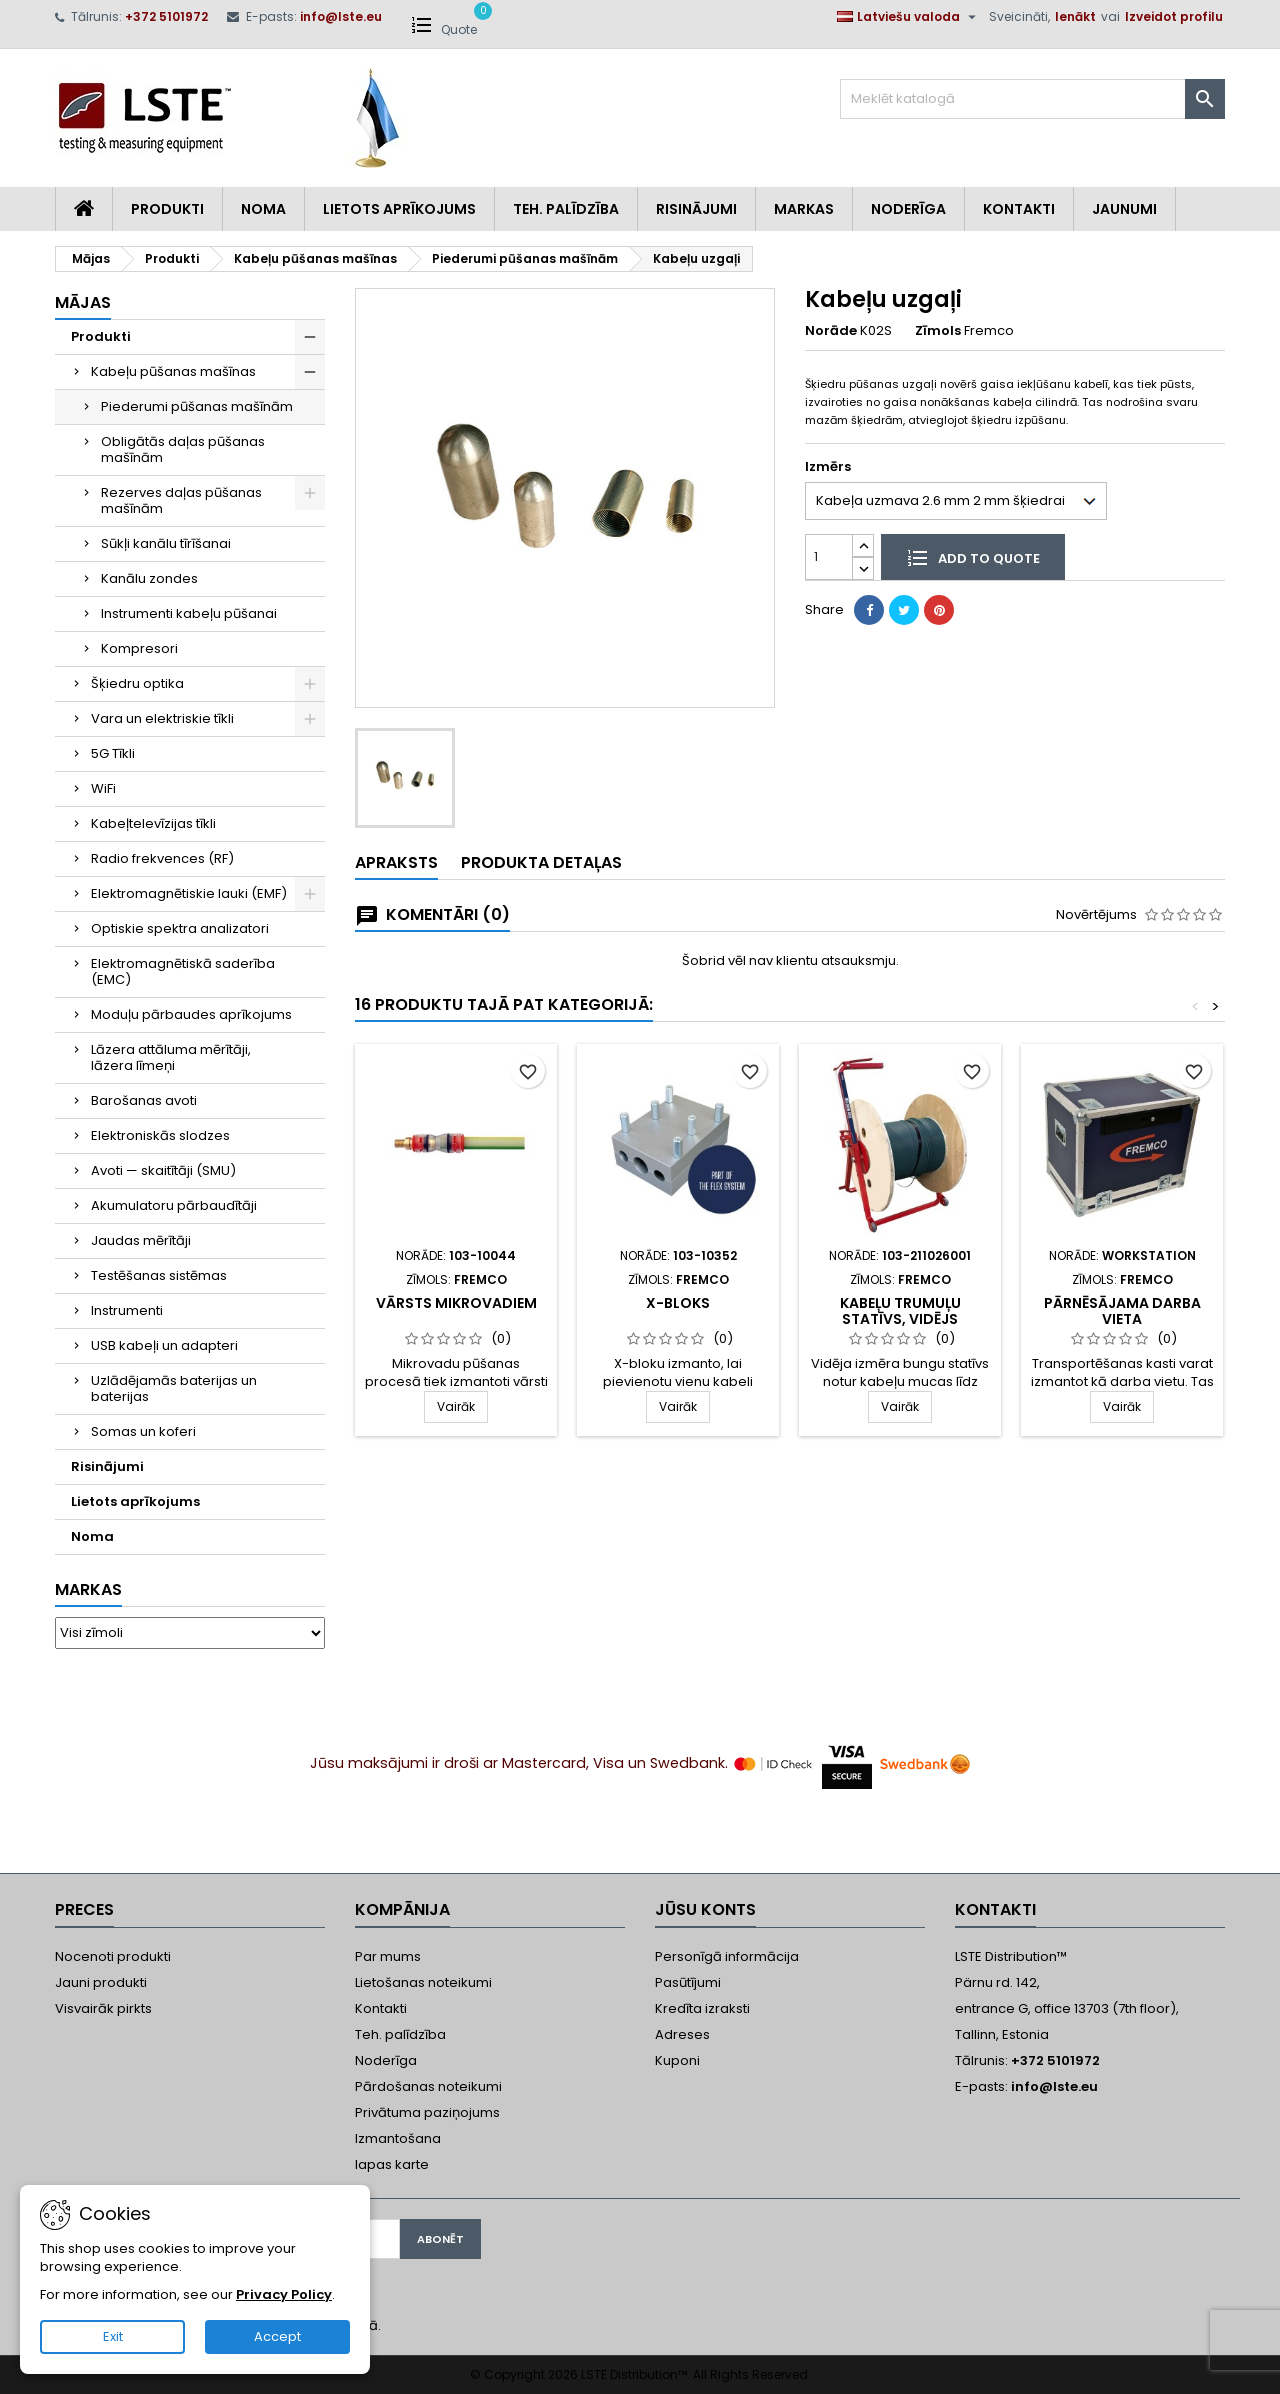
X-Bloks (678, 1303)
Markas (804, 209)
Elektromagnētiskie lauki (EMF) (189, 893)
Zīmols (938, 331)
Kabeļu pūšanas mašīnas (173, 371)
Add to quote (973, 557)
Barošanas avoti (144, 1100)
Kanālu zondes (149, 578)
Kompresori (139, 648)
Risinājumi (696, 209)
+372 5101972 (166, 16)
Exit (113, 2336)
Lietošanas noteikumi (423, 1982)
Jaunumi (1124, 209)
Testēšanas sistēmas (159, 1275)
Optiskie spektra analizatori (180, 928)
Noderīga (908, 209)
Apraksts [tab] (396, 862)
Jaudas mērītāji (141, 1240)
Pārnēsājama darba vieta (1122, 1311)
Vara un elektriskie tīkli (162, 718)
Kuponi (677, 2060)
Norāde (831, 331)
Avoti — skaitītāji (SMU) (163, 1170)
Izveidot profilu (1174, 16)
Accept (277, 2336)
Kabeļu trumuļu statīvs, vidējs (900, 1311)
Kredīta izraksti (702, 2008)
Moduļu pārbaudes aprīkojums (191, 1014)
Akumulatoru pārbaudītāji (174, 1205)
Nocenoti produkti (113, 1956)
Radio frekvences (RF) (162, 858)
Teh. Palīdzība (566, 209)
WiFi (103, 788)
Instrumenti (127, 1310)
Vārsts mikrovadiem (456, 1303)
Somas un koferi (143, 1431)
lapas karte (392, 2164)
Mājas (83, 302)
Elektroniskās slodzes (160, 1135)
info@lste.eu (341, 16)
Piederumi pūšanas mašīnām (197, 406)
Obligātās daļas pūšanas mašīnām (183, 449)
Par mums (388, 1956)
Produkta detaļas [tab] (541, 862)
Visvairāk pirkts (103, 2008)
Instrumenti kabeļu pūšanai (189, 613)
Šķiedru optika (137, 683)
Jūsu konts (705, 1909)
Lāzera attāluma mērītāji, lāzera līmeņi (171, 1057)
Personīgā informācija (727, 1956)
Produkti (167, 209)
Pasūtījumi (688, 1982)
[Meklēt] (1032, 99)
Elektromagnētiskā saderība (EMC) (183, 971)
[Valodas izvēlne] (909, 17)
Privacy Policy (284, 2294)
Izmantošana (398, 2138)
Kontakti (1019, 209)
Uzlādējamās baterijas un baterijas (174, 1388)
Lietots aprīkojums (399, 209)
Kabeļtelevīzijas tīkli (153, 823)
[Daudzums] (829, 556)
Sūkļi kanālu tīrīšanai (166, 543)
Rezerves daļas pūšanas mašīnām (181, 500)
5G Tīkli (113, 753)
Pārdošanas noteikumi (428, 2086)
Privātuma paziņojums (427, 2112)
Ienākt (1075, 16)
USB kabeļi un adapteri (164, 1345)
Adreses (682, 2034)
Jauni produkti (101, 1982)
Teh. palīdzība (400, 2034)
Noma (263, 209)
